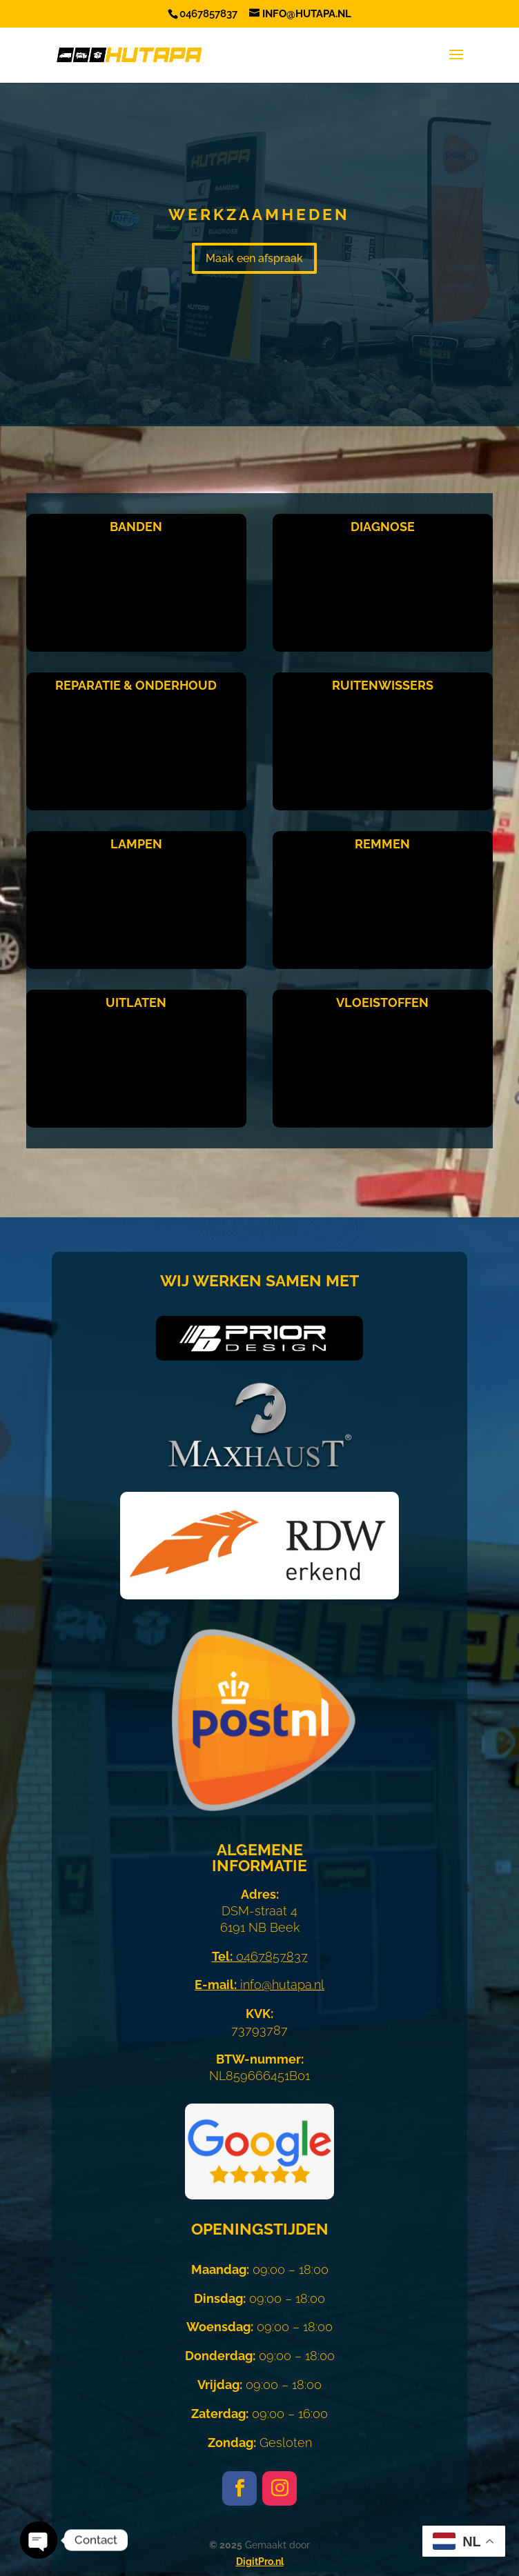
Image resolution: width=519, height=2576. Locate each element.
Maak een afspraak (254, 258)
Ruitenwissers (382, 685)
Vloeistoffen (382, 1002)
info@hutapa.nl (259, 1984)
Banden (136, 526)
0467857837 (260, 1956)
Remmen (382, 844)
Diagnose (383, 526)
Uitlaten (136, 1002)
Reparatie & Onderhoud (136, 685)
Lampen (136, 844)
